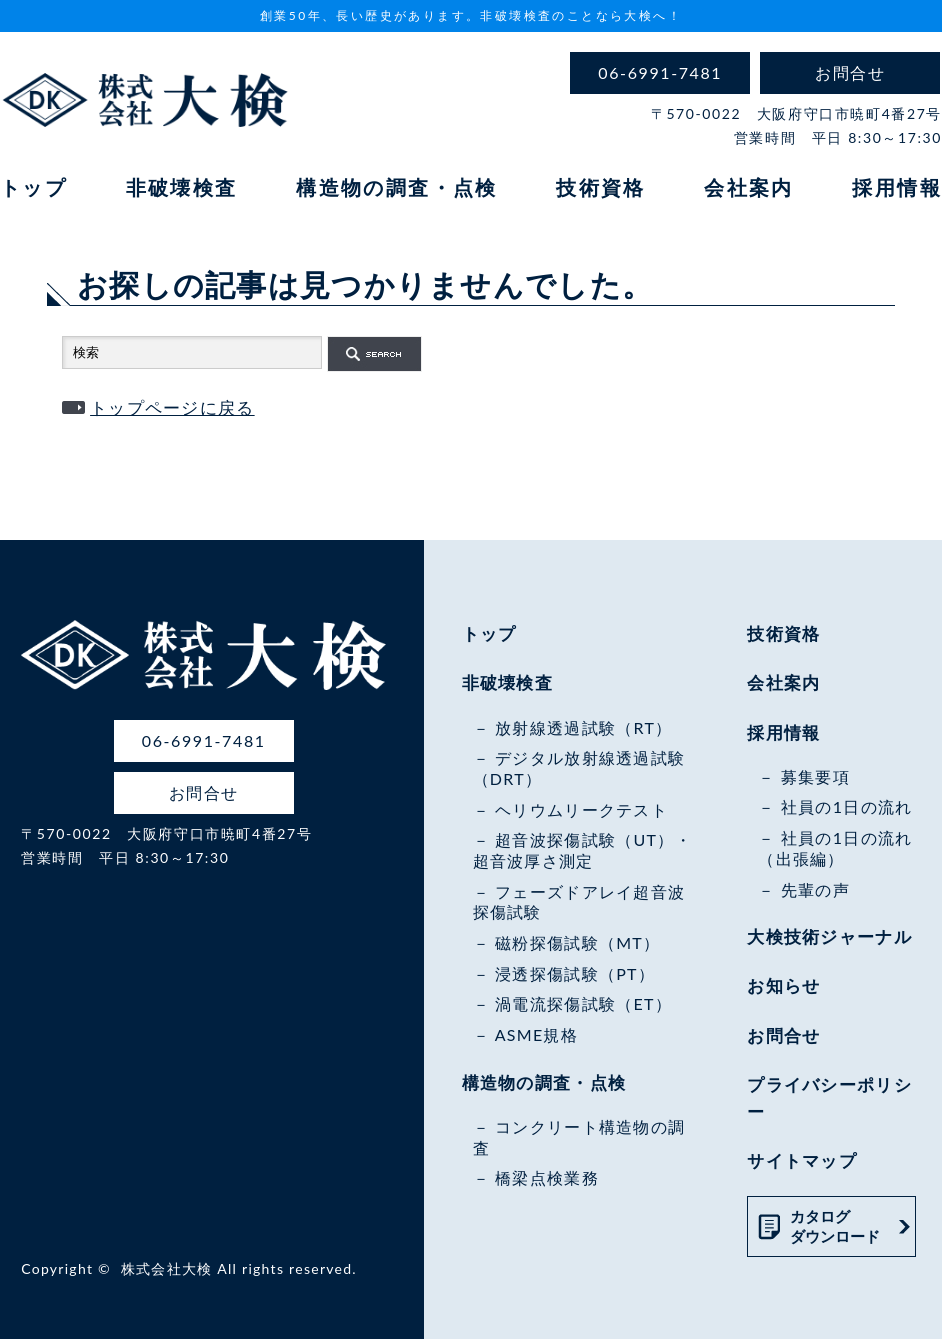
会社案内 (749, 187)
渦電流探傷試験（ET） (583, 1003)
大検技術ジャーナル (829, 936)
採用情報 (897, 187)
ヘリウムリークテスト (581, 809)
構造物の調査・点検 (397, 187)
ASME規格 (536, 1034)
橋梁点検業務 (547, 1177)
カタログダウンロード (835, 1226)
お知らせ (783, 985)
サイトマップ (802, 1160)
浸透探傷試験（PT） (575, 973)
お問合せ (783, 1035)
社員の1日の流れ (847, 806)
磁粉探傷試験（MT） (577, 942)
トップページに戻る (172, 407)
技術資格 (601, 187)
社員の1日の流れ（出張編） (835, 848)
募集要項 (815, 776)
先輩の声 (815, 889)
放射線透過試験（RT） (583, 727)
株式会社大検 (167, 1268)
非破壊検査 (182, 187)
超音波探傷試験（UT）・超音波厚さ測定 (582, 850)
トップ (33, 187)
